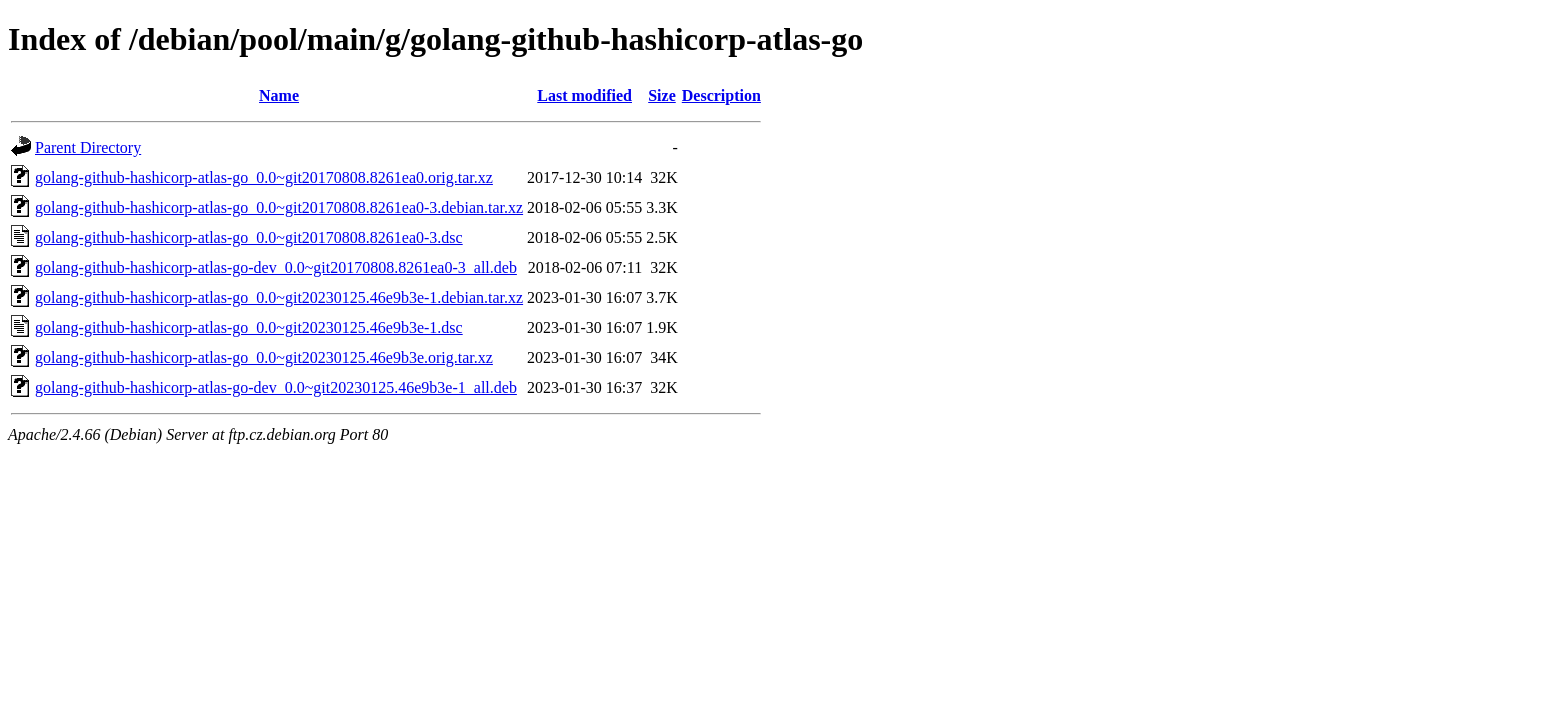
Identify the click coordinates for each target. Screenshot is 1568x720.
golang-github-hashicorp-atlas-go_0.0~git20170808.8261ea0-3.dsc (249, 237)
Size (662, 95)
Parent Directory (88, 147)
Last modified (584, 95)
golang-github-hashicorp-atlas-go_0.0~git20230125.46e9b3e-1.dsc (249, 327)
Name (279, 95)
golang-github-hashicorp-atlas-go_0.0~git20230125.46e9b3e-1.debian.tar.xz (279, 297)
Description (721, 95)
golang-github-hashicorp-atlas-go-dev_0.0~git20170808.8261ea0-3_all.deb (276, 267)
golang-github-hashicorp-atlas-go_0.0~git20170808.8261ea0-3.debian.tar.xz (279, 207)
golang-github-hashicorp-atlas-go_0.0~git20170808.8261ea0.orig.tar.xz (264, 177)
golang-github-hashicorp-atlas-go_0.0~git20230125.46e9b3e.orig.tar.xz (264, 357)
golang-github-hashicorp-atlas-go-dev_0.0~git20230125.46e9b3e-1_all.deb (276, 387)
